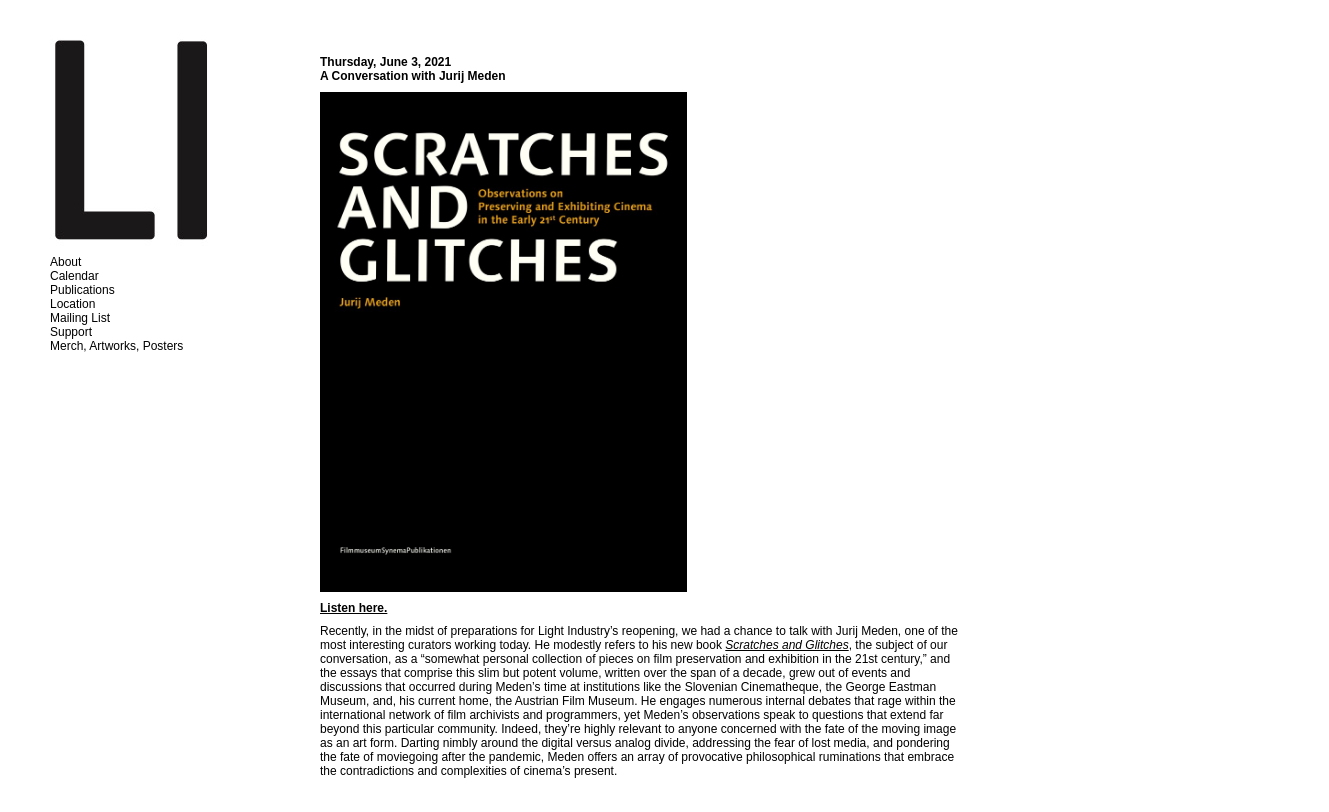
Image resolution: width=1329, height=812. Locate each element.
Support (71, 332)
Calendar (74, 276)
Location (72, 304)
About (65, 262)
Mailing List (80, 318)
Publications (82, 290)
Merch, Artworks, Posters (116, 346)
